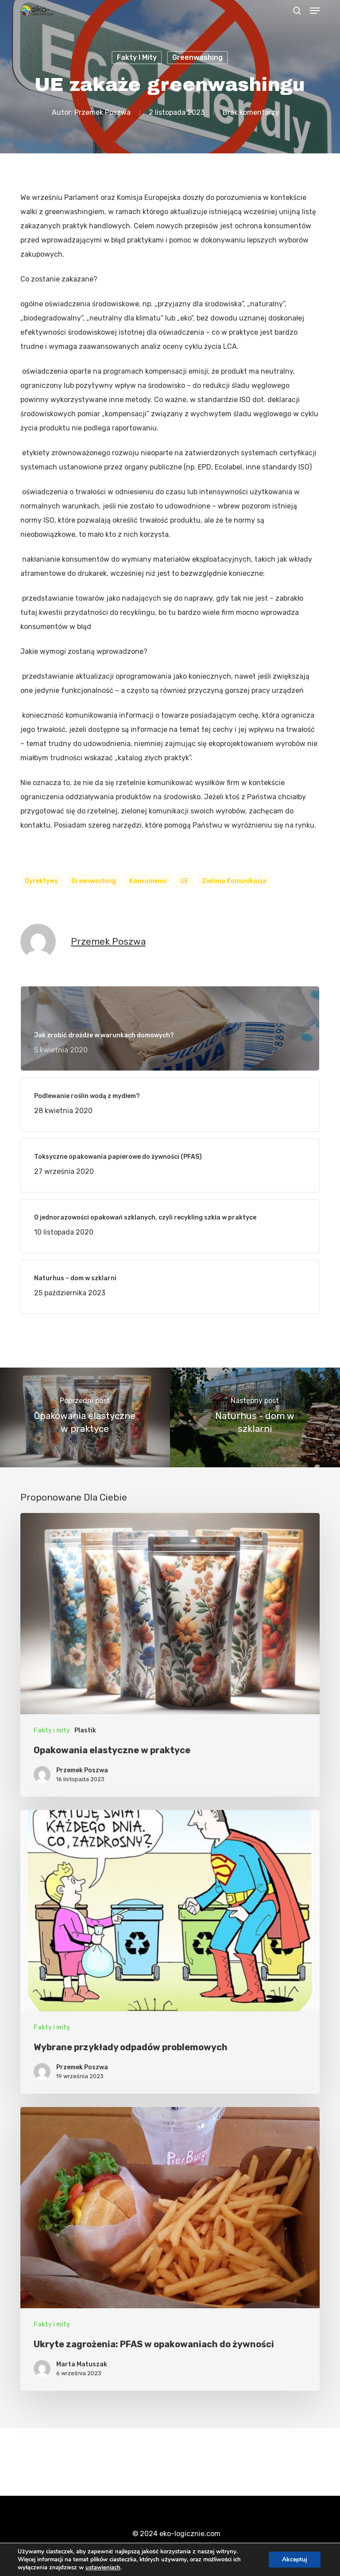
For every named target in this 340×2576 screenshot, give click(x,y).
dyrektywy (41, 881)
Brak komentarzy (251, 112)
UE (184, 881)
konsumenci (148, 881)
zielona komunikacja (234, 881)
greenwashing (93, 881)
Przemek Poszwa (102, 112)
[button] (315, 10)
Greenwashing (197, 57)
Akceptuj (294, 2559)
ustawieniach (102, 2568)
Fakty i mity (137, 57)
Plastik (85, 1730)
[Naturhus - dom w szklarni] (255, 1417)
